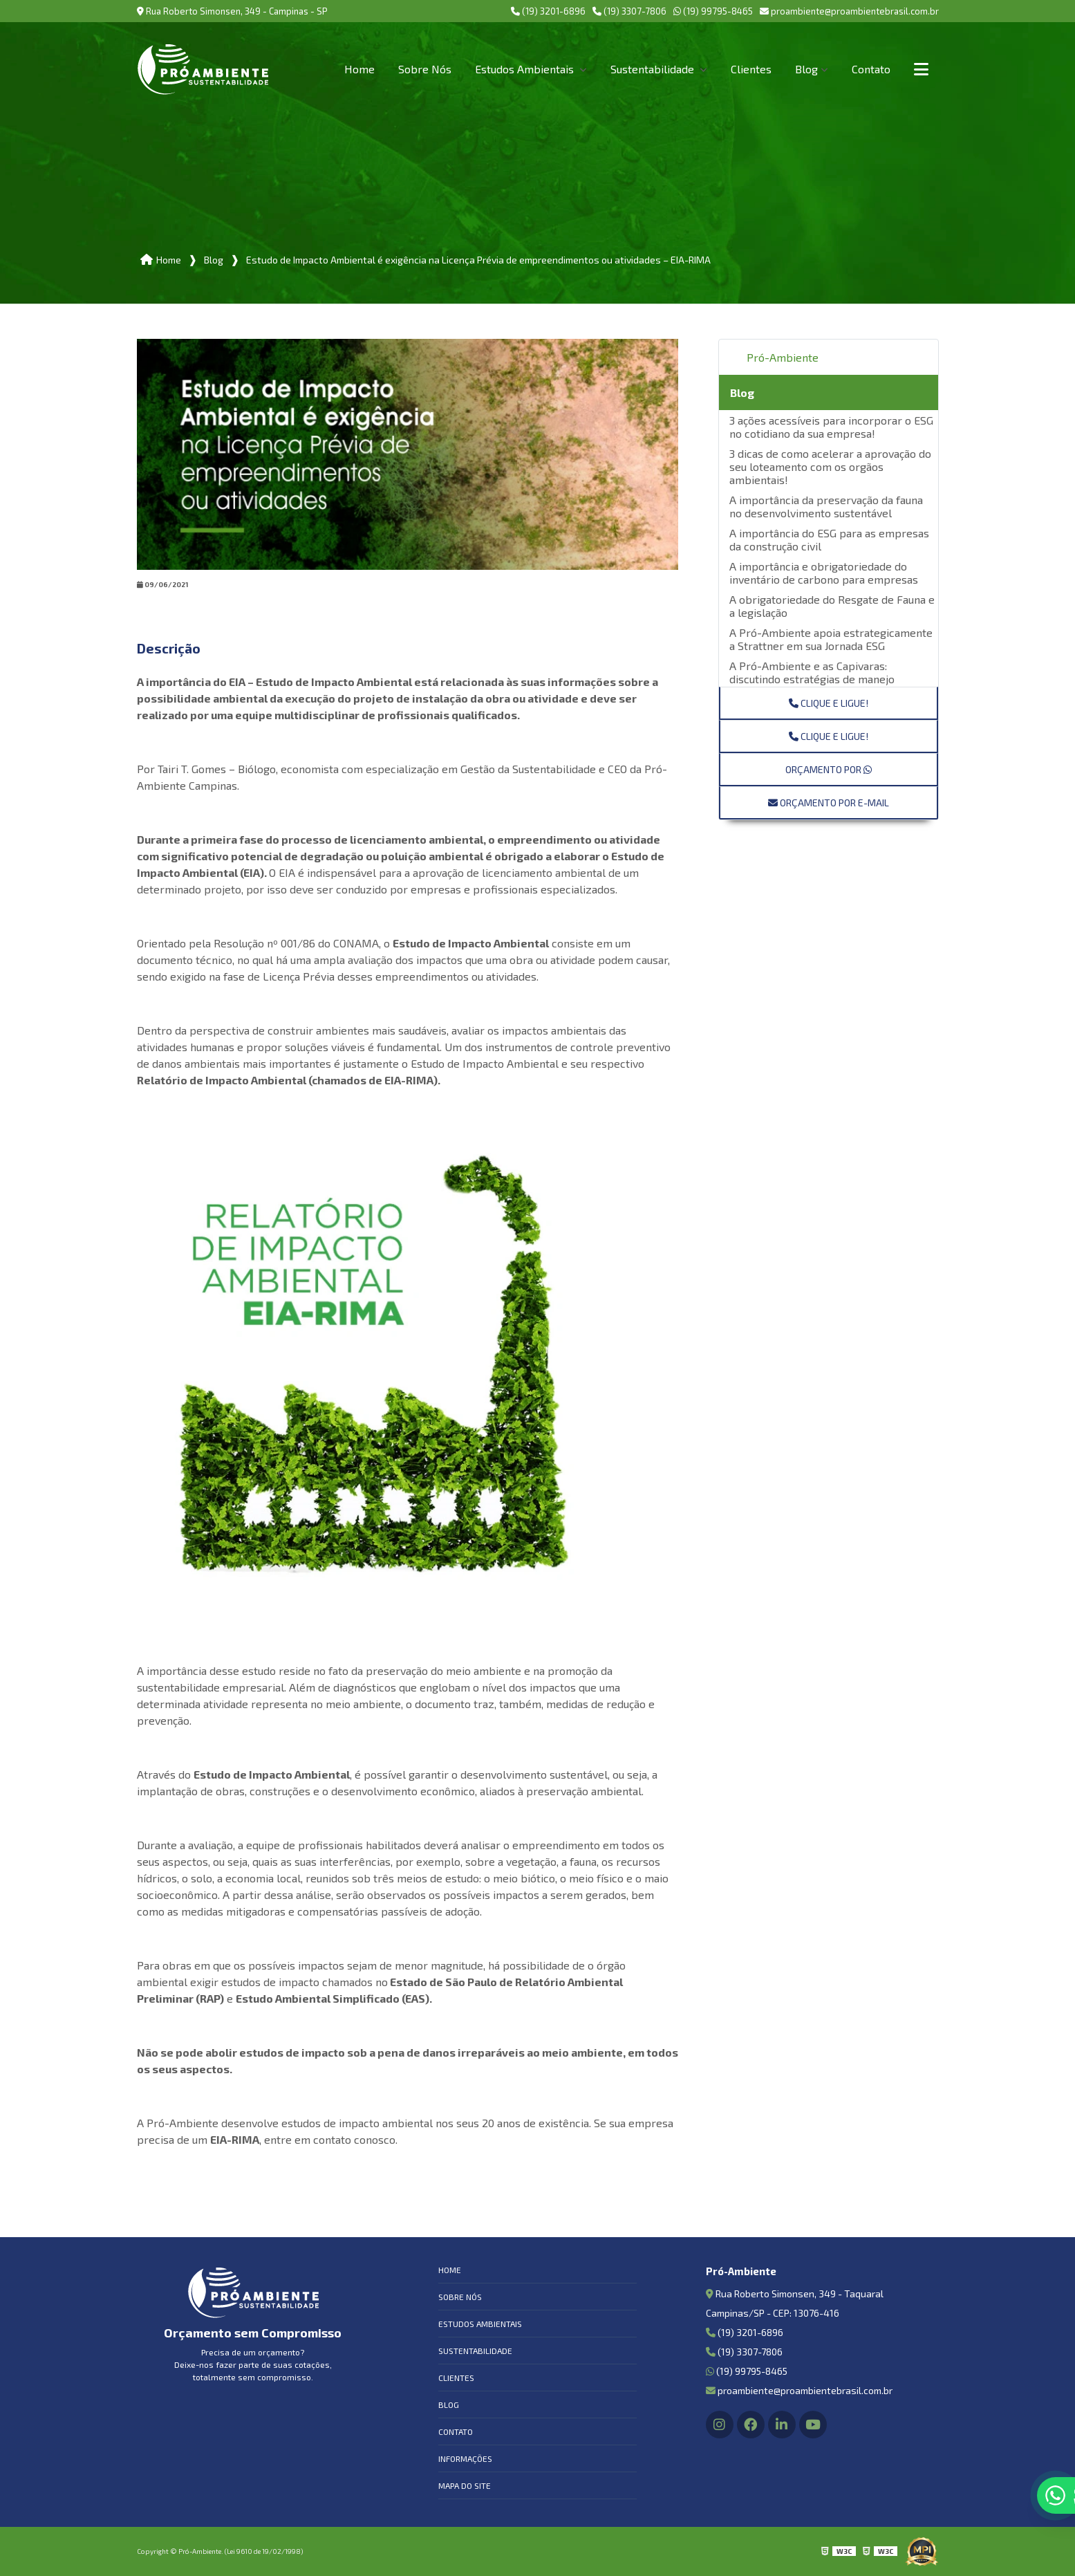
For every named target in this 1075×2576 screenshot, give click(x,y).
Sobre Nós (424, 68)
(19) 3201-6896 (548, 11)
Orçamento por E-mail (828, 802)
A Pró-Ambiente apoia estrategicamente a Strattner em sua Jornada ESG (831, 639)
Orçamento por (828, 769)
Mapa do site (464, 2485)
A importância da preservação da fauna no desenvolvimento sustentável (826, 506)
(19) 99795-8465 (713, 11)
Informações (465, 2458)
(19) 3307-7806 (629, 11)
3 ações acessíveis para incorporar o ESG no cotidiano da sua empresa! (831, 427)
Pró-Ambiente (783, 357)
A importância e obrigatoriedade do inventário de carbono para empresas (823, 572)
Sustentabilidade (653, 68)
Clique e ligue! (828, 703)
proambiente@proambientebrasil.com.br (849, 11)
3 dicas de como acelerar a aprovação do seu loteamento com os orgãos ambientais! (830, 466)
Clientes (751, 68)
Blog (806, 68)
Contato (871, 68)
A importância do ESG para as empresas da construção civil (829, 539)
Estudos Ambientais (526, 68)
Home (359, 68)
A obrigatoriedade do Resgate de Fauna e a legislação (832, 606)
